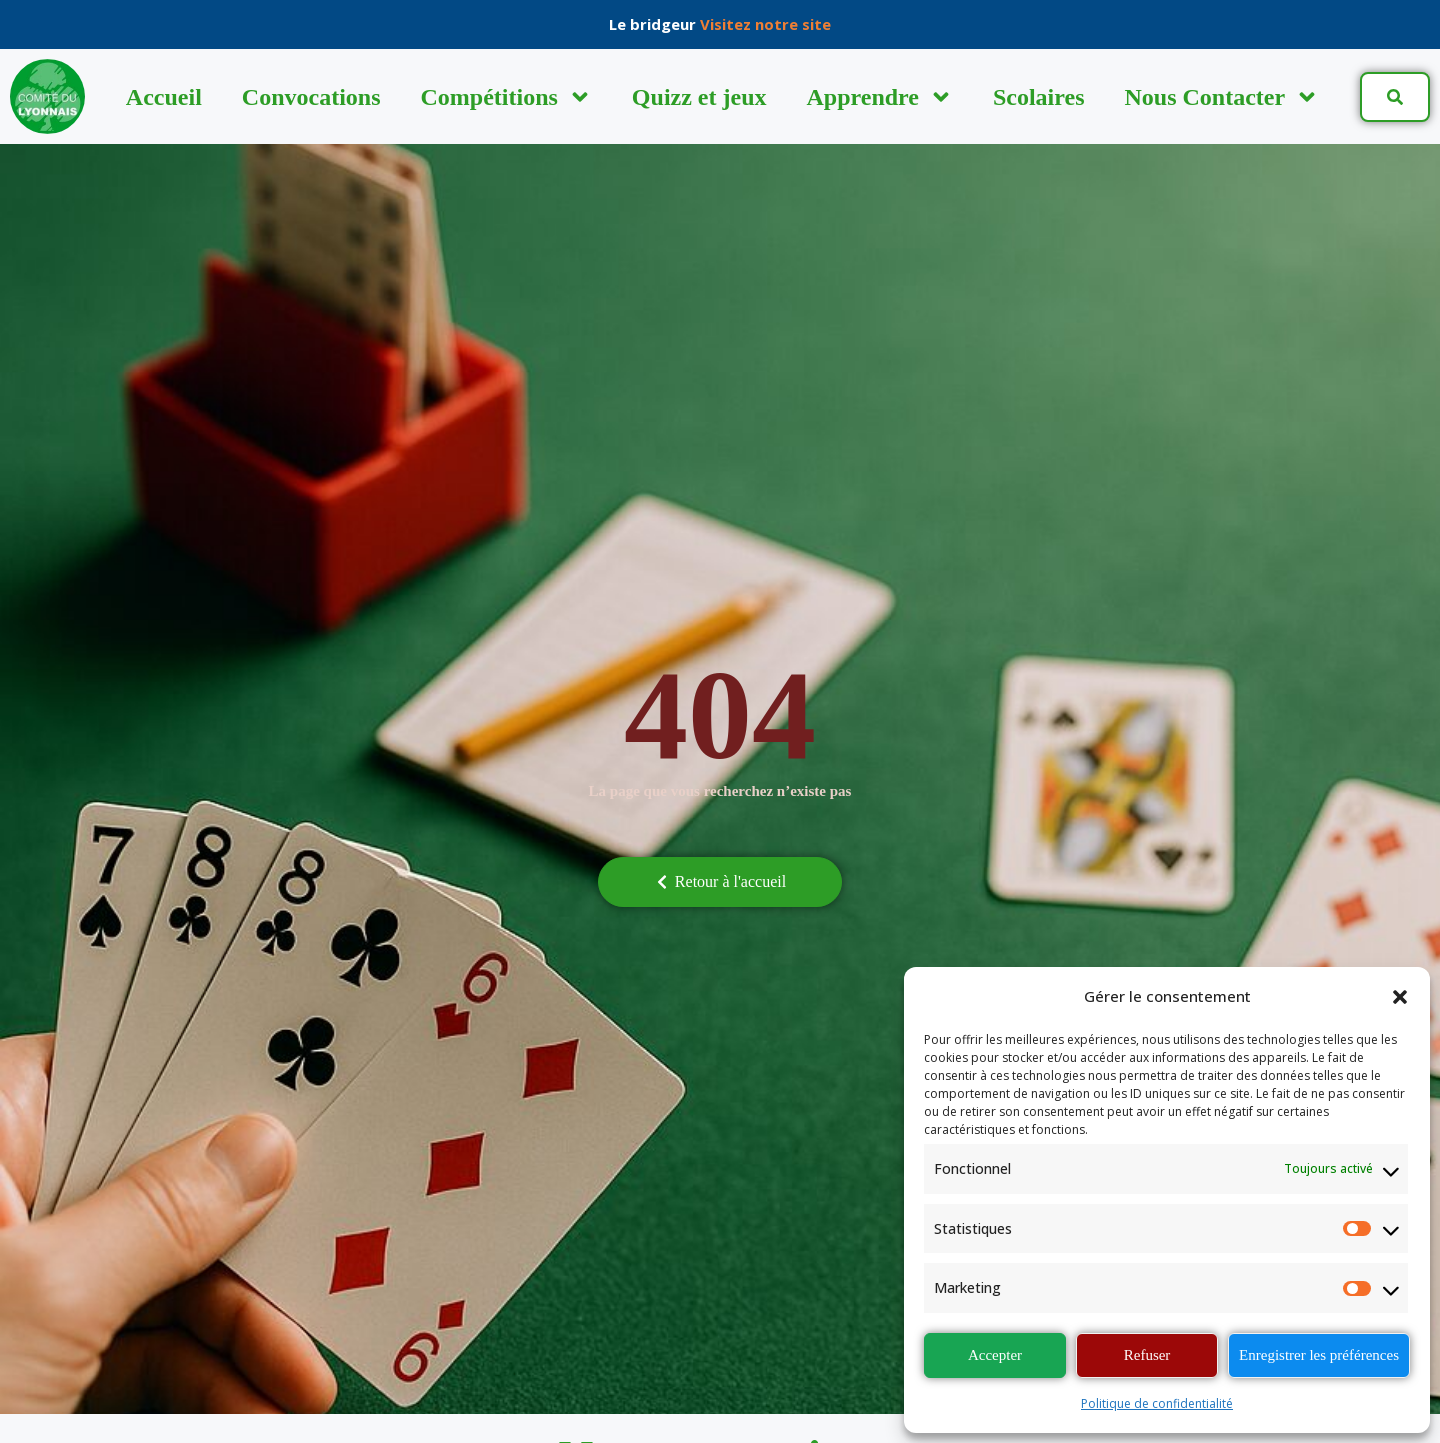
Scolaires (1039, 97)
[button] (1400, 997)
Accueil (164, 97)
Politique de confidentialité (1157, 1403)
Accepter (995, 1355)
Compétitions (506, 97)
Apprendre (879, 97)
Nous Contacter (1222, 97)
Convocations (311, 97)
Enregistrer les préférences (1319, 1355)
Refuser (1147, 1355)
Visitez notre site (765, 24)
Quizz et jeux (699, 97)
